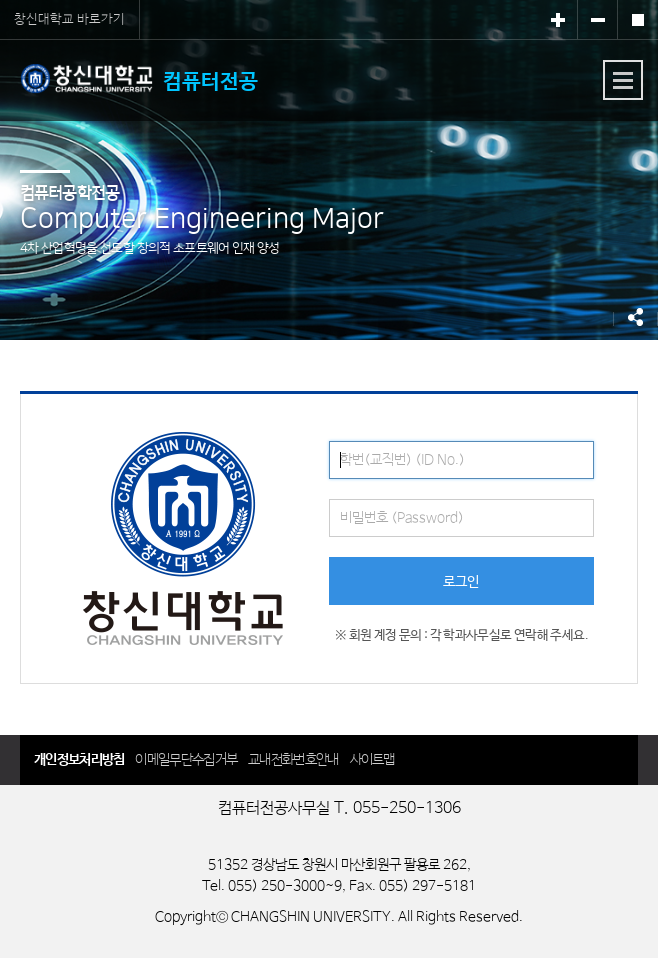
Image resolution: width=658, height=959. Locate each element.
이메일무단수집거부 (186, 760)
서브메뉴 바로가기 (0, 0)
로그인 (461, 582)
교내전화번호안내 (293, 760)
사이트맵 (372, 760)
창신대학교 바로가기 (69, 19)
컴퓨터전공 (139, 79)
